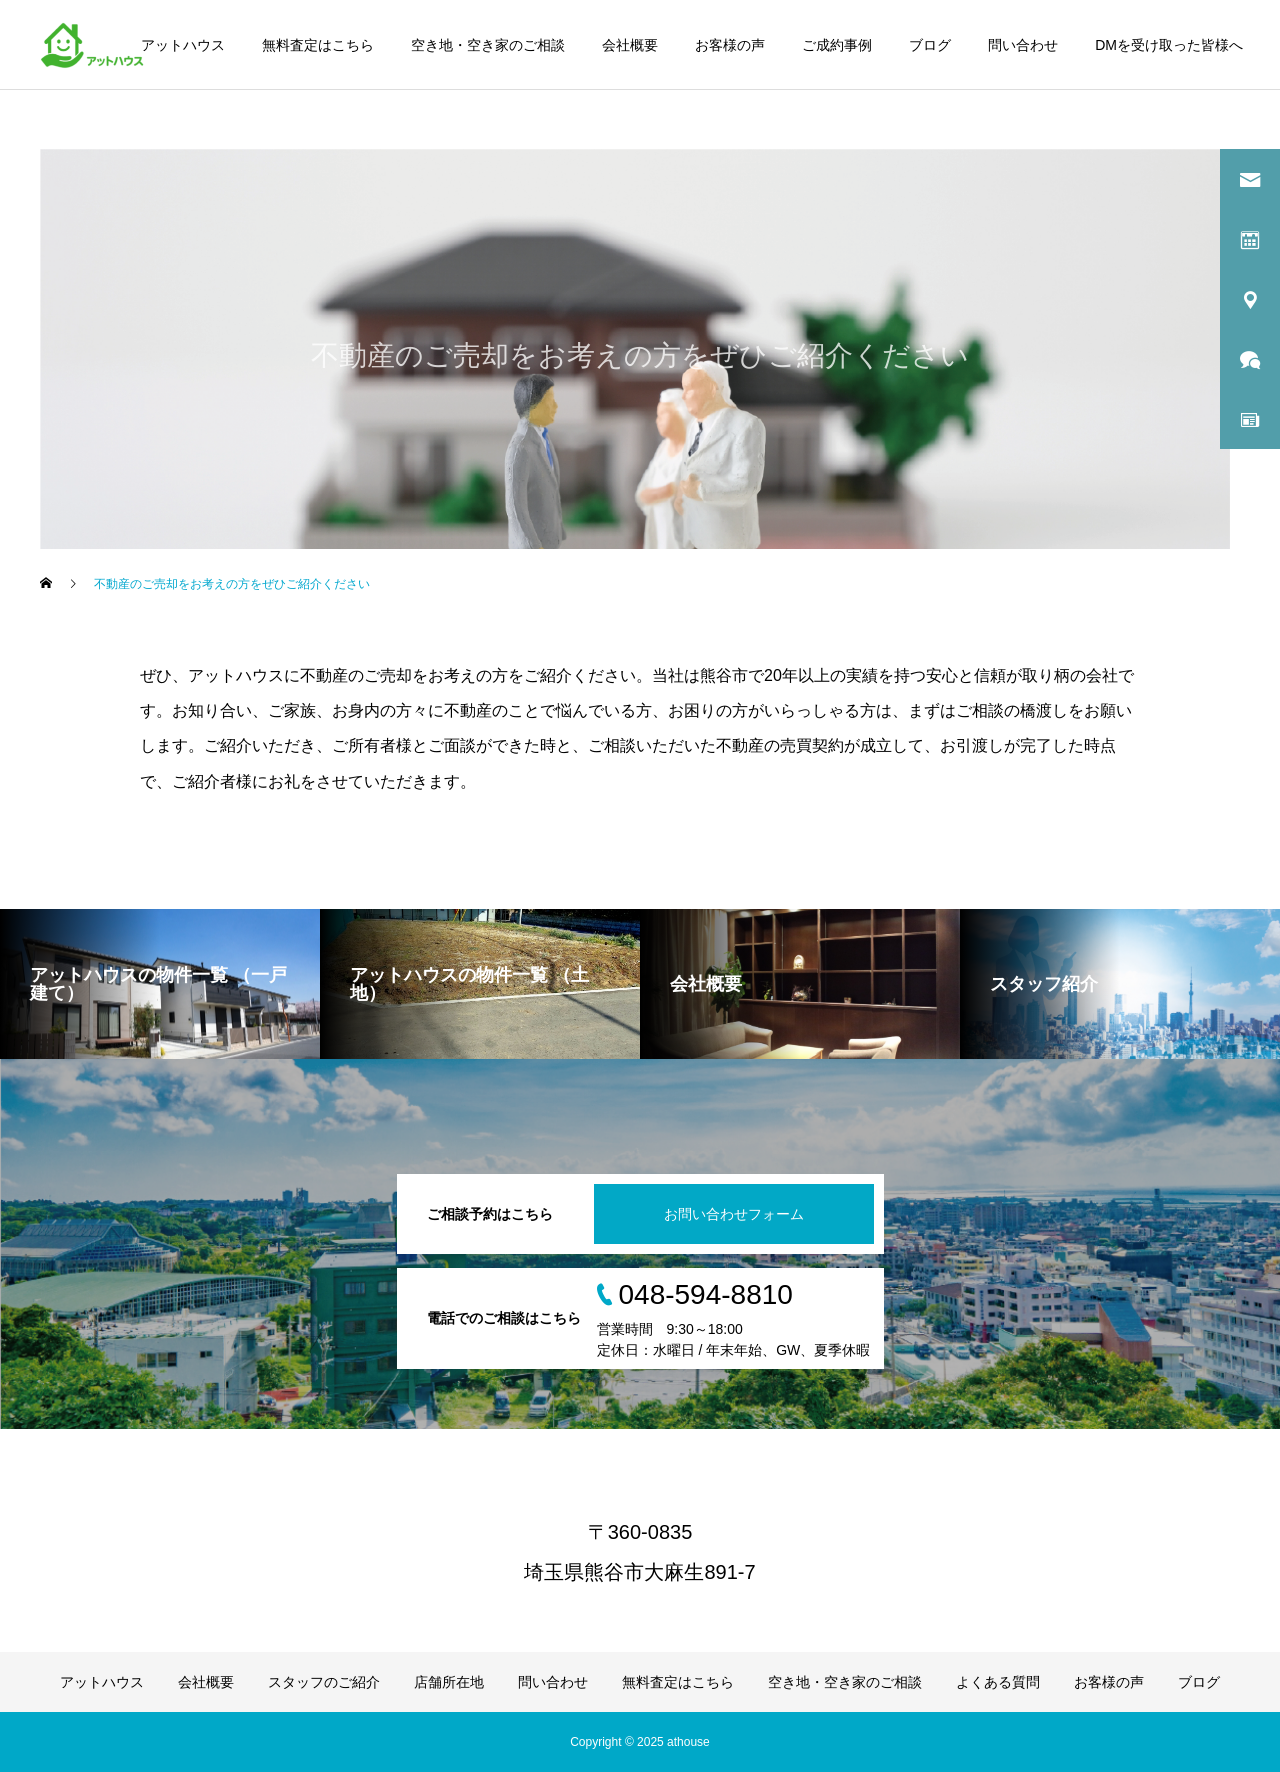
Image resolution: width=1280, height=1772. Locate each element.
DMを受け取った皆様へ (1169, 45)
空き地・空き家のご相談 (488, 45)
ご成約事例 (837, 45)
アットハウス (183, 45)
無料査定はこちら (318, 45)
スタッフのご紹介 (324, 1682)
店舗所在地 (449, 1682)
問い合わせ (1023, 45)
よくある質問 (998, 1682)
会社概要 (630, 45)
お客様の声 (730, 45)
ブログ (930, 45)
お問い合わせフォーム (734, 1214)
